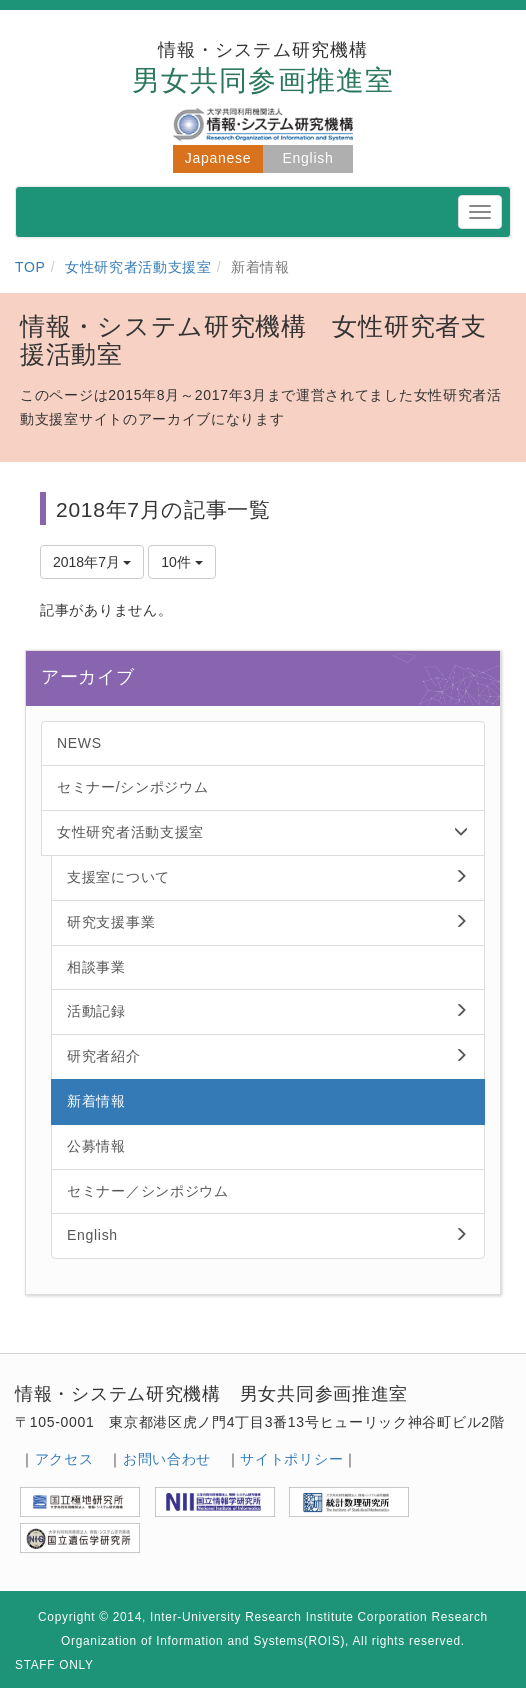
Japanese (218, 158)
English (308, 158)
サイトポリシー (291, 1459)
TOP (30, 267)
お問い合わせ (167, 1459)
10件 (181, 562)
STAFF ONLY (54, 1665)
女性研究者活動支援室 (138, 267)
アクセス (64, 1459)
